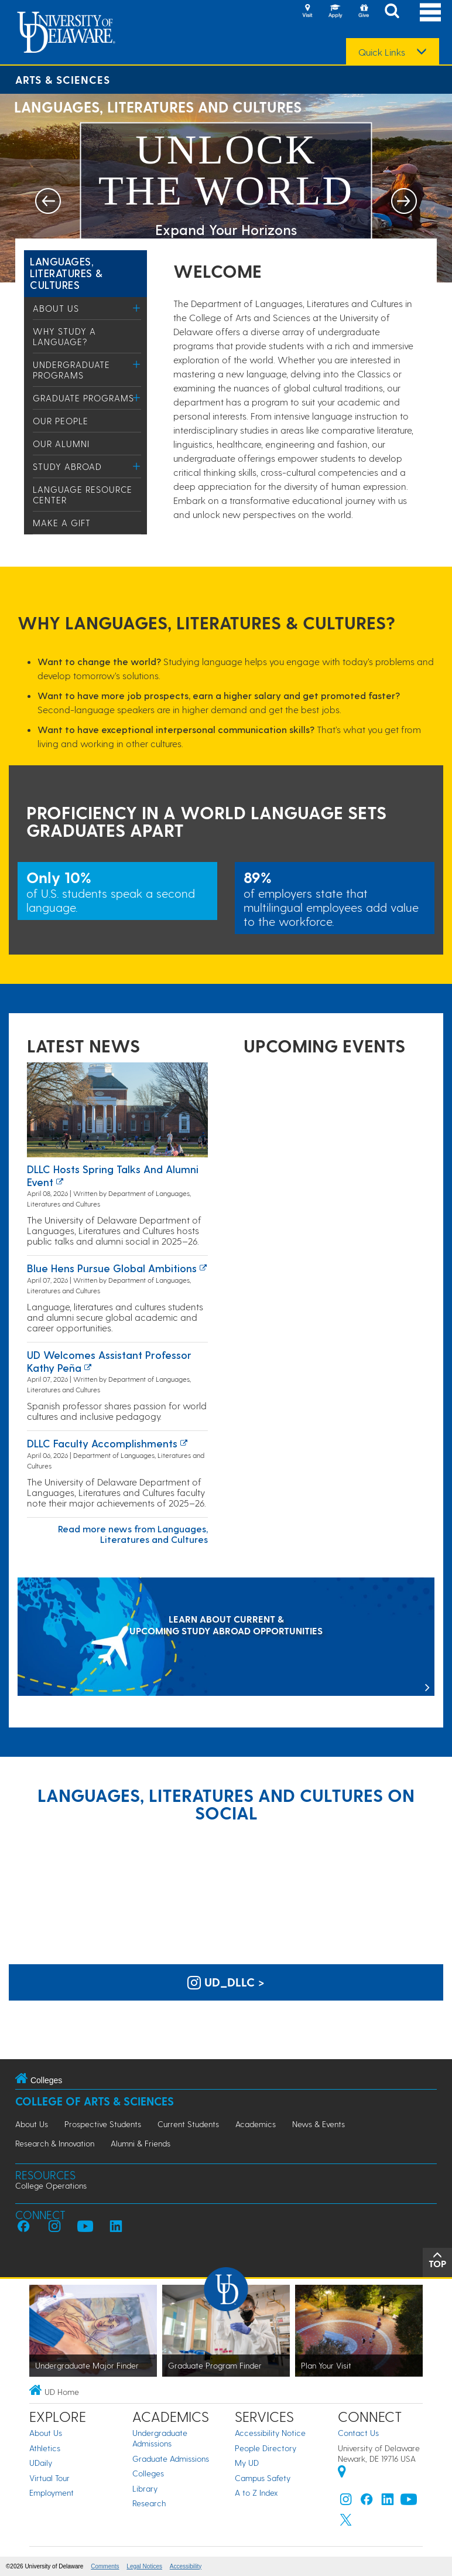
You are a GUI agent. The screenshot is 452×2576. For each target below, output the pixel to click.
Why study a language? (64, 336)
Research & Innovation (54, 2143)
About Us (56, 308)
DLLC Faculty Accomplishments (102, 1443)
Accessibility (185, 2566)
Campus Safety (262, 2478)
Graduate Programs (83, 398)
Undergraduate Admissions (159, 2438)
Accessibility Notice (270, 2433)
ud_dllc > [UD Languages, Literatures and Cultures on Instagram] (226, 1982)
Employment (51, 2492)
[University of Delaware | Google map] (342, 2473)
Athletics (44, 2448)
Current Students (188, 2124)
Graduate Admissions (170, 2458)
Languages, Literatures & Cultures (66, 273)
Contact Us (358, 2433)
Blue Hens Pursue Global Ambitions (112, 1268)
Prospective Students (102, 2124)
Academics (255, 2124)
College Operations (51, 2185)
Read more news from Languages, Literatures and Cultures (133, 1534)
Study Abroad (67, 466)
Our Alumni (61, 443)
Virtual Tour (49, 2478)
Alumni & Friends (140, 2143)
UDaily (40, 2463)
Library (144, 2488)
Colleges (148, 2473)
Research (149, 2503)
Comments (105, 2566)
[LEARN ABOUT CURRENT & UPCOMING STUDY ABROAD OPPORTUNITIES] (226, 1637)
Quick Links (381, 52)
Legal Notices (144, 2566)
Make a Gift (62, 522)
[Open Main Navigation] (430, 12)
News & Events (318, 2124)
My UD (247, 2463)
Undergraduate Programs (71, 369)
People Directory (265, 2448)
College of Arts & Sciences (94, 2101)
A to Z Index (256, 2492)
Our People (60, 420)
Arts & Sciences (62, 79)
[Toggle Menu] (136, 308)
